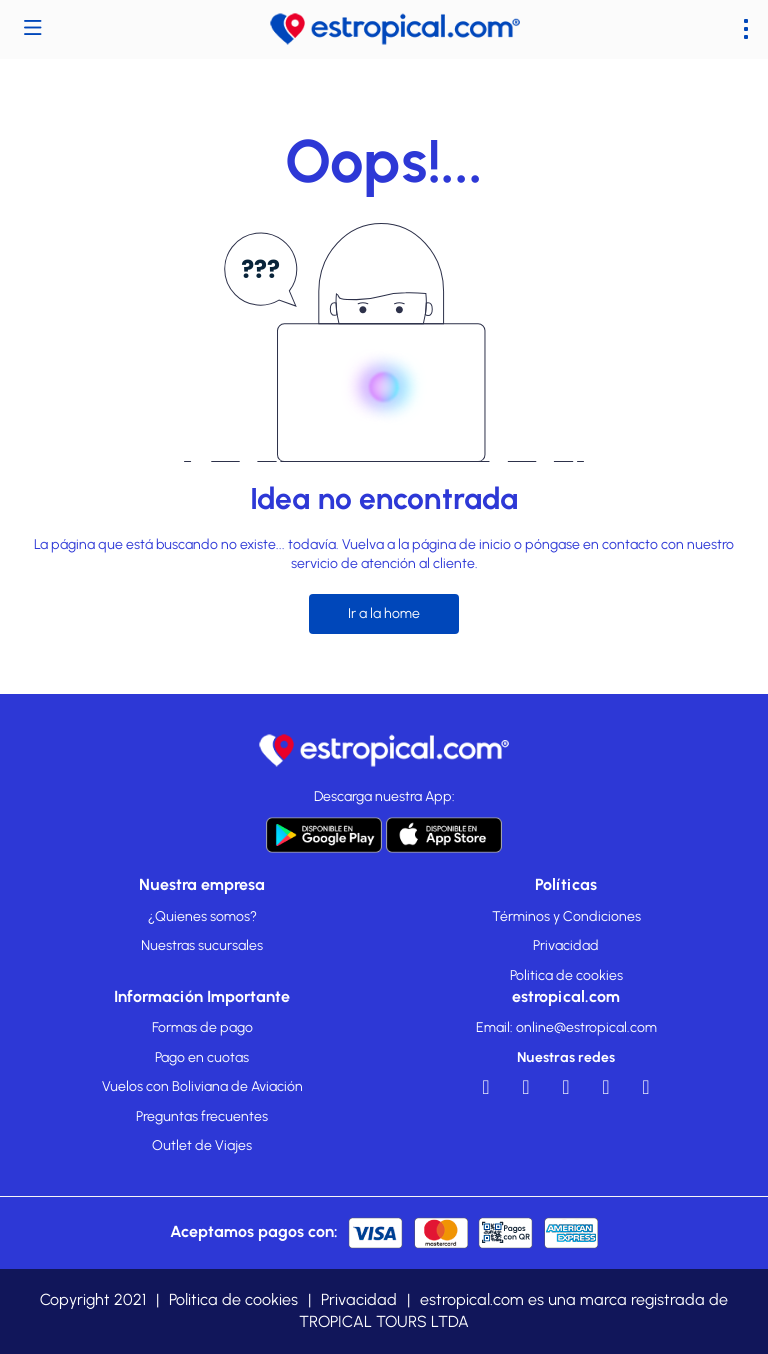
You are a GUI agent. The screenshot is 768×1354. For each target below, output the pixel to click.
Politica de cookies (566, 975)
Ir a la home (384, 613)
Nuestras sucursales (202, 945)
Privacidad (566, 945)
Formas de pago (202, 1027)
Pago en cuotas (202, 1057)
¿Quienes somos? (202, 916)
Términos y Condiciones (566, 916)
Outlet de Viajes (202, 1145)
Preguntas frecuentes (202, 1116)
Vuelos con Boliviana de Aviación (202, 1086)
